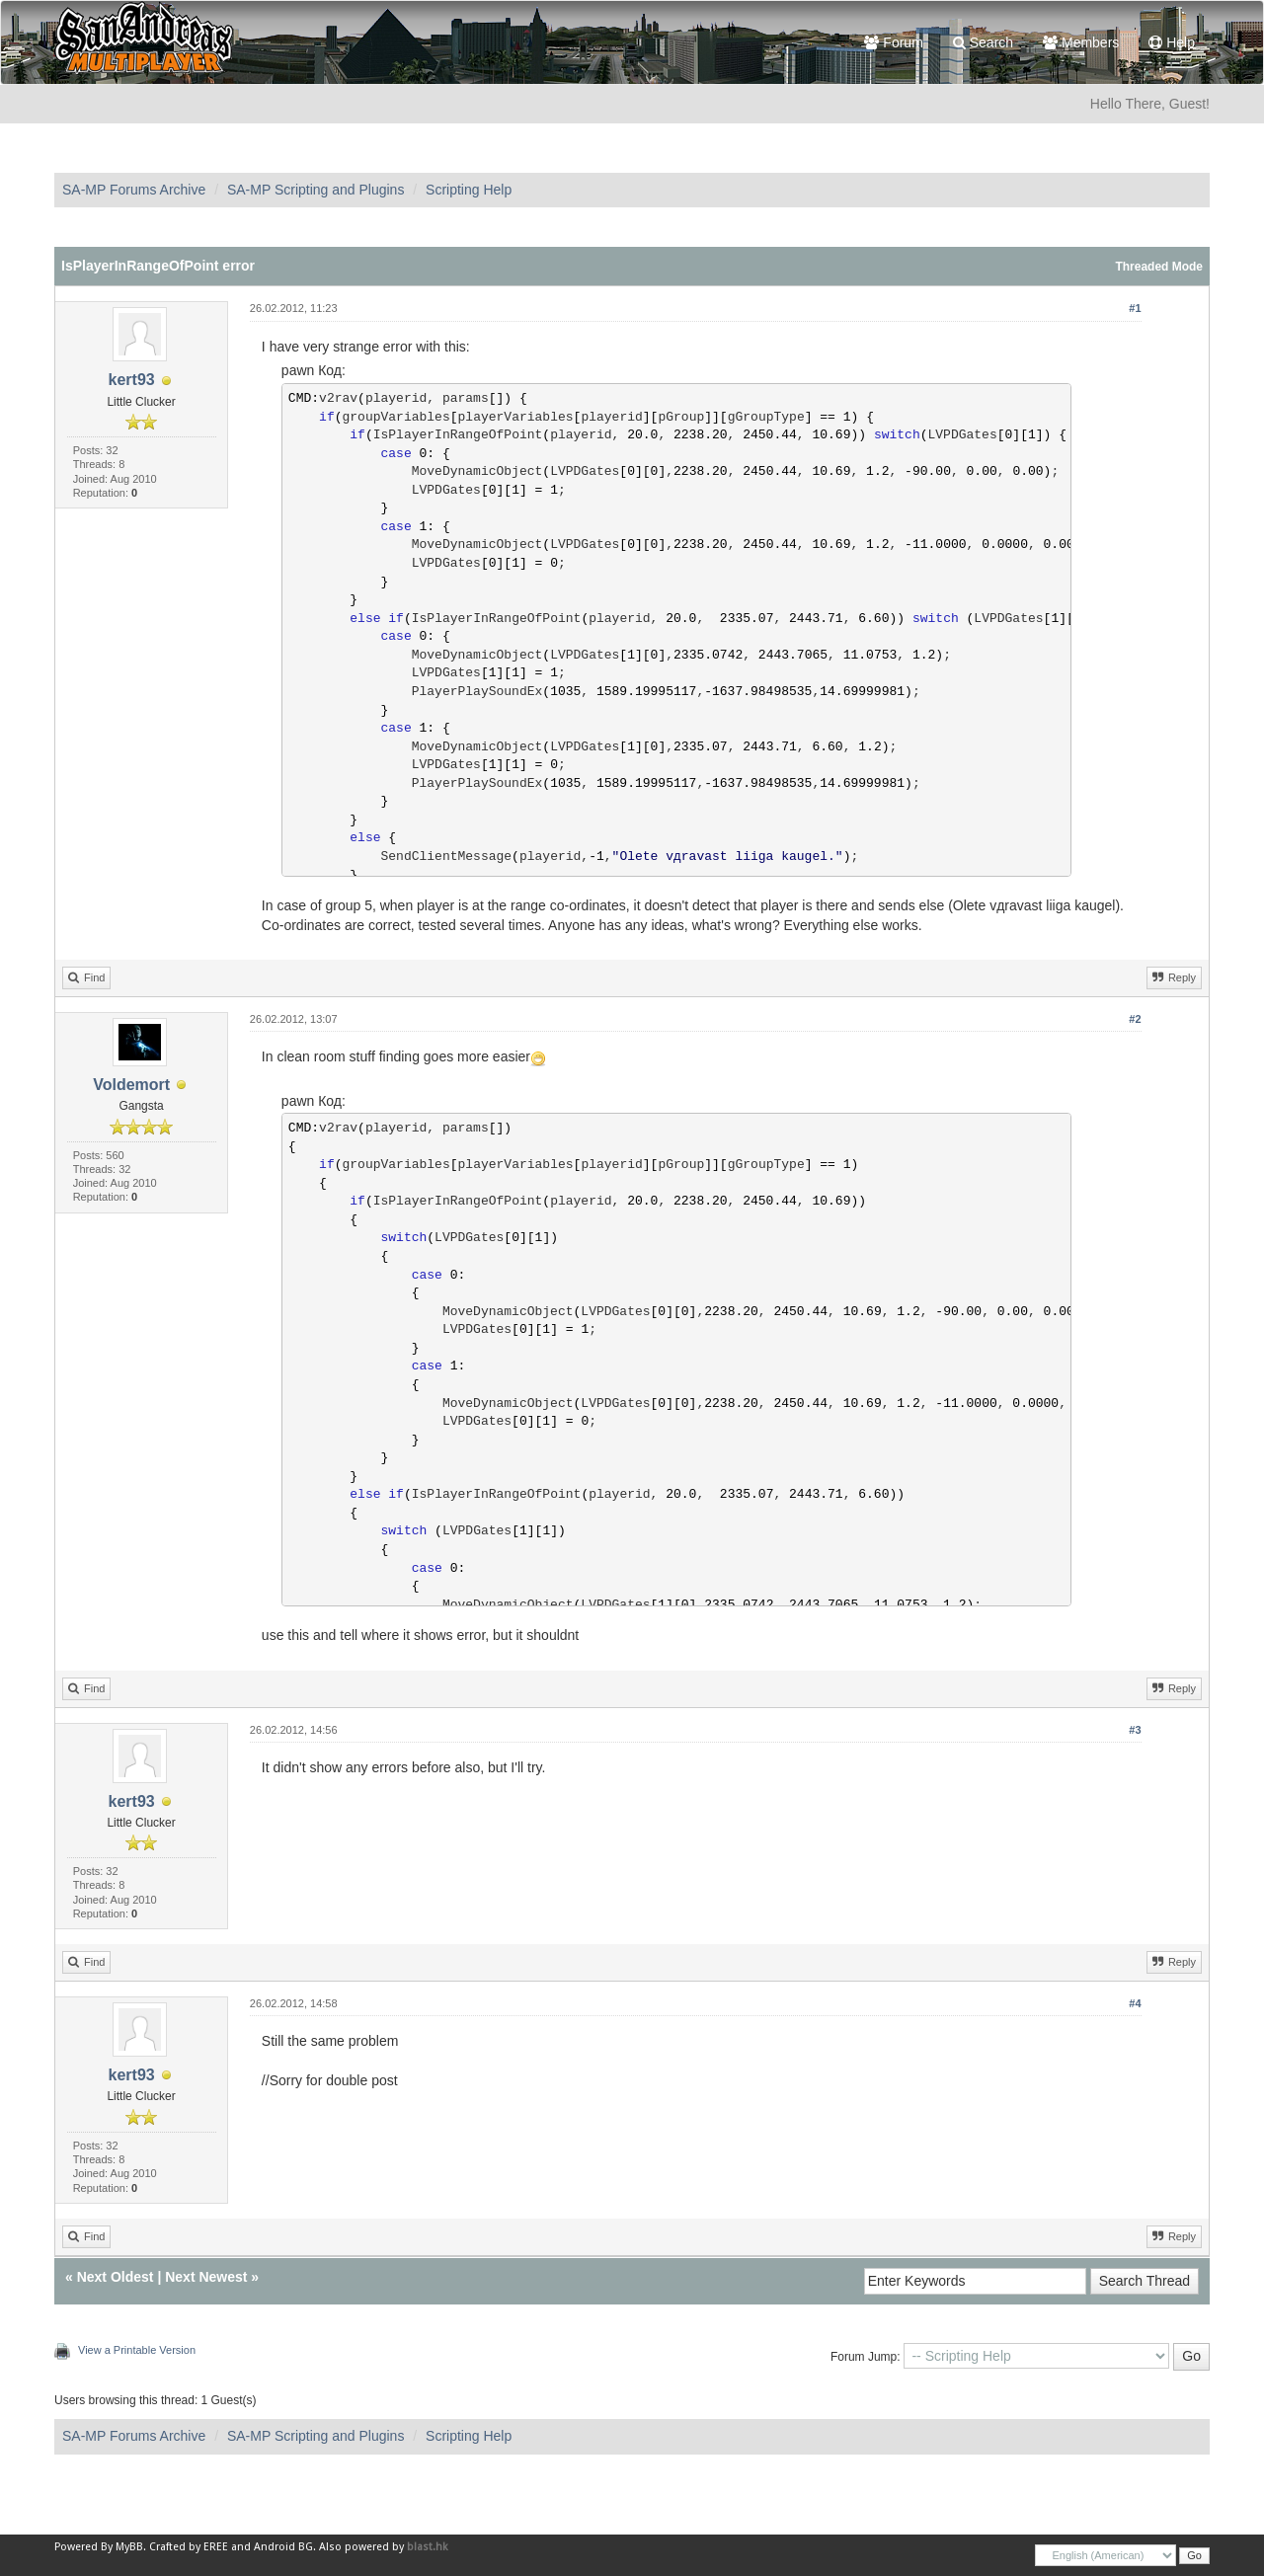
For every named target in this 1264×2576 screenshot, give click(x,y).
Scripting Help (469, 189)
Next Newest (206, 2277)
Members (1081, 42)
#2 (1135, 1019)
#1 (1135, 308)
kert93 (132, 379)
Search (983, 42)
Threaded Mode (1159, 266)
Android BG (283, 2546)
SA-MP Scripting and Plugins (316, 189)
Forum (893, 42)
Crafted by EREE (188, 2546)
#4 (1135, 2003)
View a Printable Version (137, 2350)
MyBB (129, 2546)
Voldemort (131, 1084)
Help (1171, 42)
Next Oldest (115, 2277)
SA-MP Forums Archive (133, 189)
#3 (1135, 1730)
